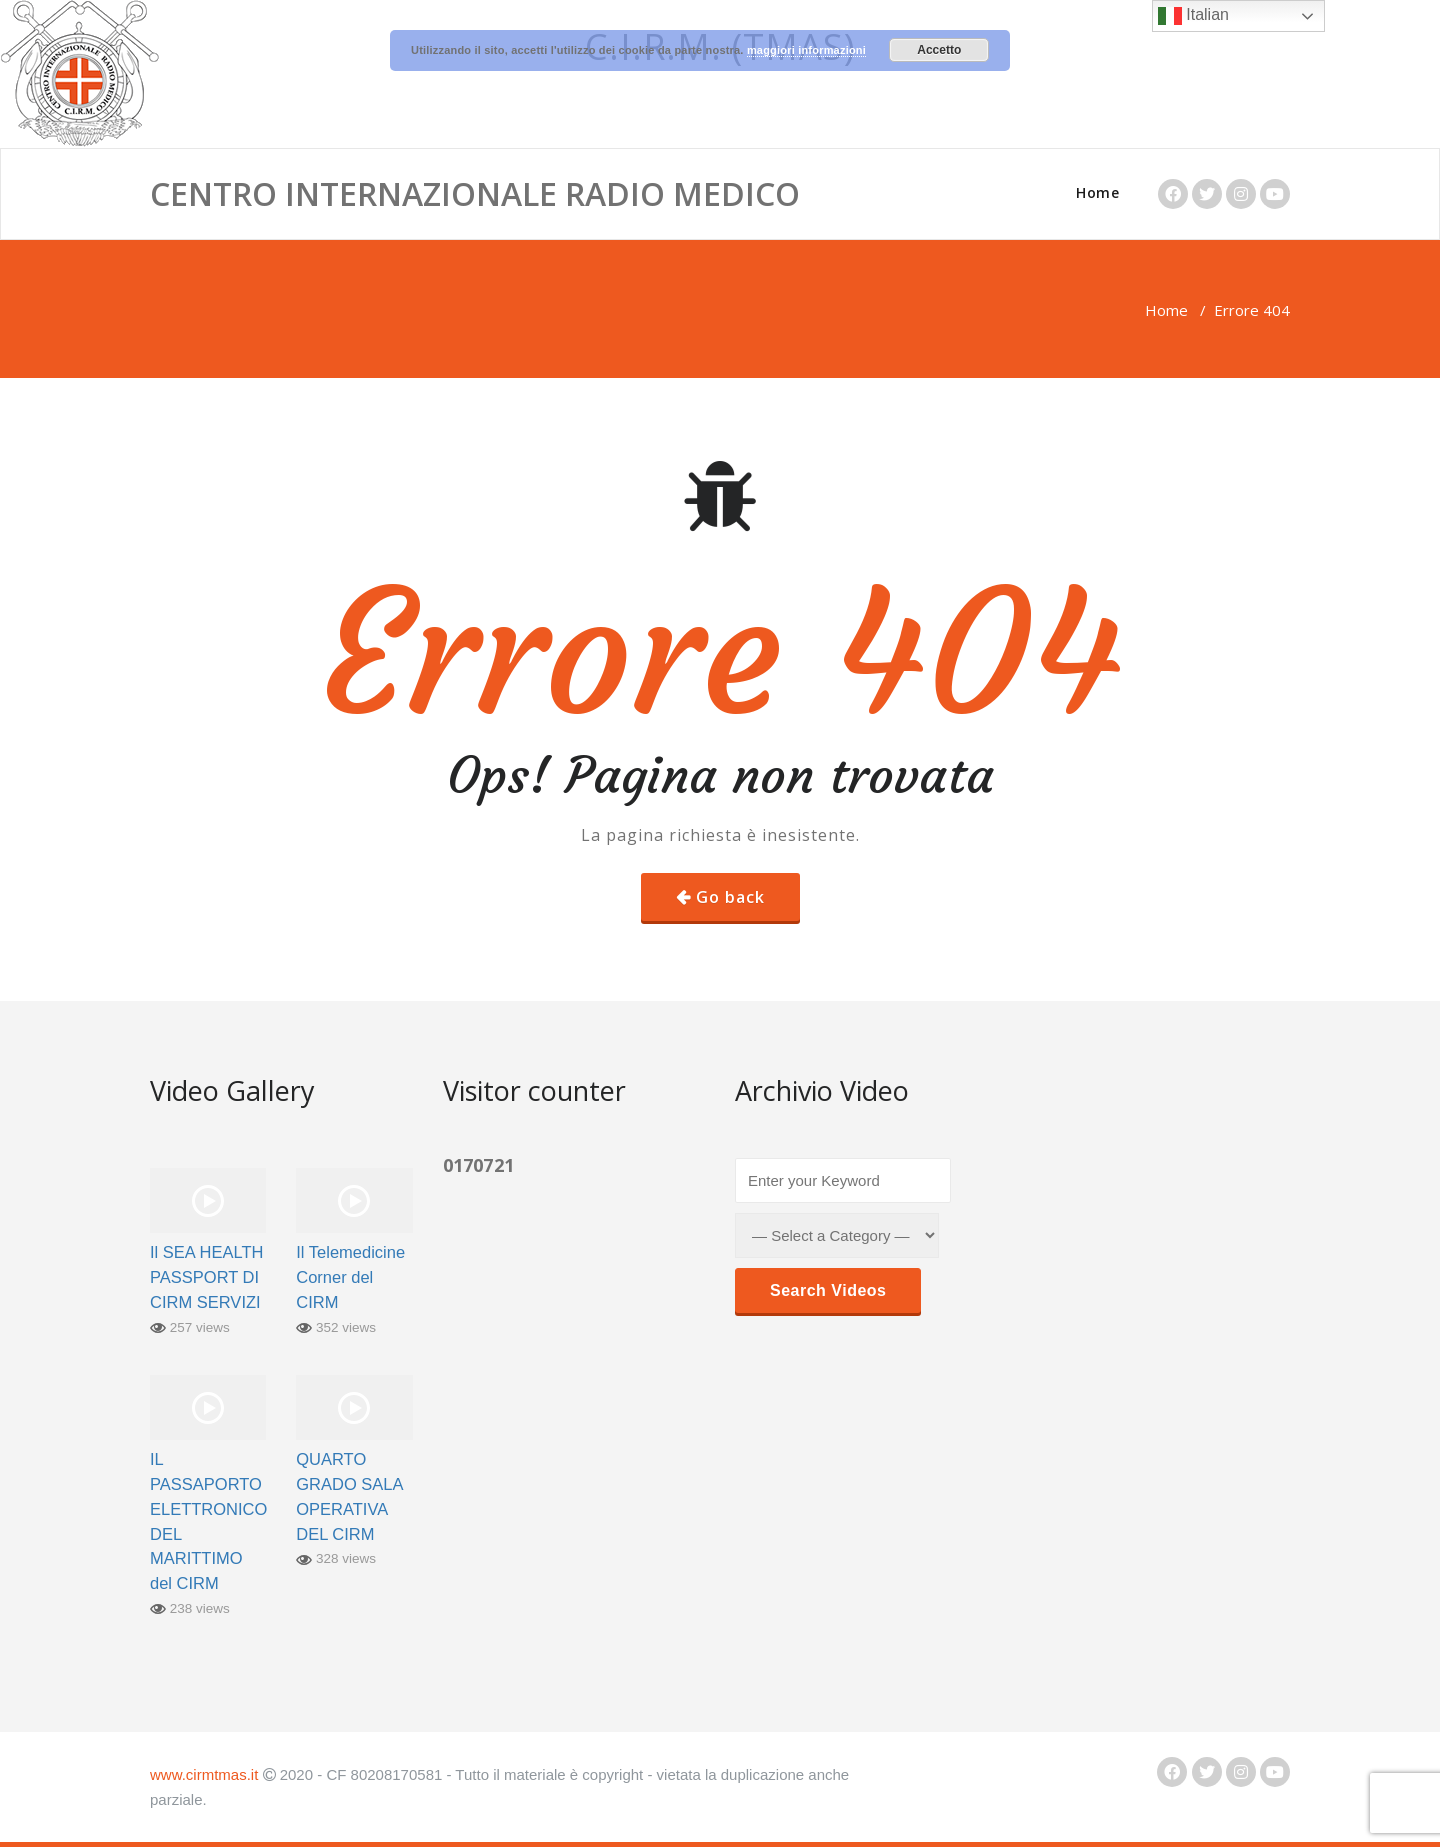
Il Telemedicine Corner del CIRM (350, 1277)
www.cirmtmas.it (204, 1774)
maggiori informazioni (806, 50)
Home (1097, 192)
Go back (730, 897)
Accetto (939, 50)
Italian (1193, 16)
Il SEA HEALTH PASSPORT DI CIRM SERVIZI (206, 1277)
